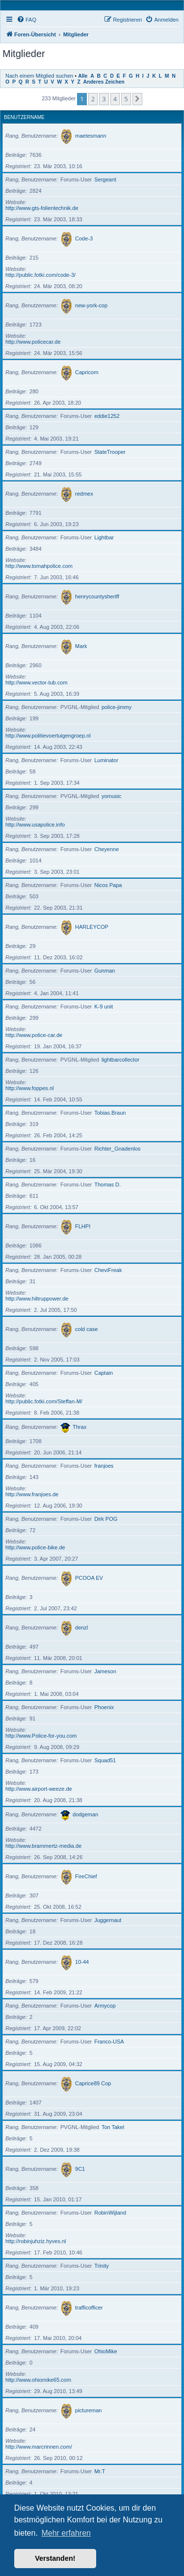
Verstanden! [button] (55, 2558)
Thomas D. (107, 1184)
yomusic (111, 796)
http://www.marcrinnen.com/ (38, 2447)
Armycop (104, 2006)
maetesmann (90, 136)
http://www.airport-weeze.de (38, 1789)
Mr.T (99, 2471)
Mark (81, 646)
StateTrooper (110, 452)
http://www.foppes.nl (29, 1088)
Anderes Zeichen (104, 82)
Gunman (104, 971)
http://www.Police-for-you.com (41, 1736)
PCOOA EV (89, 1578)
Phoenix (104, 1707)
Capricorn (87, 372)
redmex (84, 494)
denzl (81, 1627)
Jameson (105, 1671)
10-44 (82, 1962)
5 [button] (126, 98)
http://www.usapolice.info (35, 825)
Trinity (101, 2266)
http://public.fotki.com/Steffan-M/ (43, 1401)
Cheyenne (106, 849)
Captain (103, 1373)
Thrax (79, 1427)
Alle (82, 76)
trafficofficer (89, 2307)
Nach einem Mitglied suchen (39, 76)
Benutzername (24, 117)
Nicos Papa (108, 885)
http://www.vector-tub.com (36, 682)
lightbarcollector (120, 1060)
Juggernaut (107, 1920)
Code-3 (84, 238)
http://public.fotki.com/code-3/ (40, 275)
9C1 (80, 2169)
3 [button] (103, 98)
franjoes (103, 1466)
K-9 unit (103, 1006)
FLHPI (82, 1226)
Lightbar (104, 537)
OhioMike (105, 2351)
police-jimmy (116, 707)
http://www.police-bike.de (35, 1547)
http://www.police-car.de (33, 1035)
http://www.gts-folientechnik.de (42, 208)
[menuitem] (26, 20)
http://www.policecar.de (33, 342)
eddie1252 (106, 416)
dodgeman (85, 1814)
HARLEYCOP (91, 927)
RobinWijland (110, 2213)
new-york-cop (91, 305)
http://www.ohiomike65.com (38, 2380)
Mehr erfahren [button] (66, 2533)
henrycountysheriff (97, 596)
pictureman (88, 2410)
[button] (137, 99)
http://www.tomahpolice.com (39, 566)
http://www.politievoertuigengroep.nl (48, 736)
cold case (86, 1329)
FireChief (86, 1876)
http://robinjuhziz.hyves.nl (35, 2241)
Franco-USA (109, 2041)
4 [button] (115, 98)
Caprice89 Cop (93, 2083)
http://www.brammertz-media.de (43, 1846)
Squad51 (105, 1760)
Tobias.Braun (110, 1113)
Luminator (106, 760)
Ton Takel (113, 2127)
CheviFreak (108, 1270)
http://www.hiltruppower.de (36, 1299)
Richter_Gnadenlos (117, 1149)
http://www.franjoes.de (31, 1494)
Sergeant (105, 179)
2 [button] (93, 98)
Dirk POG (105, 1519)
